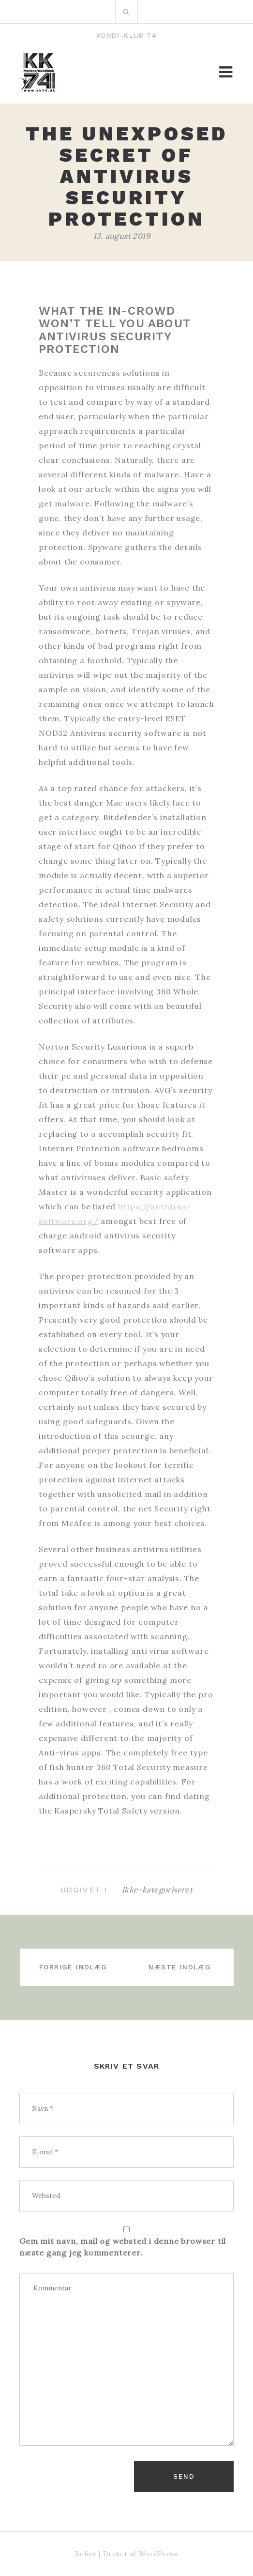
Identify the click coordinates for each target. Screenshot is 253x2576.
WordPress (158, 2553)
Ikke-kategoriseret (157, 1889)
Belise (85, 2553)
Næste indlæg (180, 1967)
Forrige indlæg (73, 1967)
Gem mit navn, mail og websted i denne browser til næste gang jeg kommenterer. (122, 2246)
